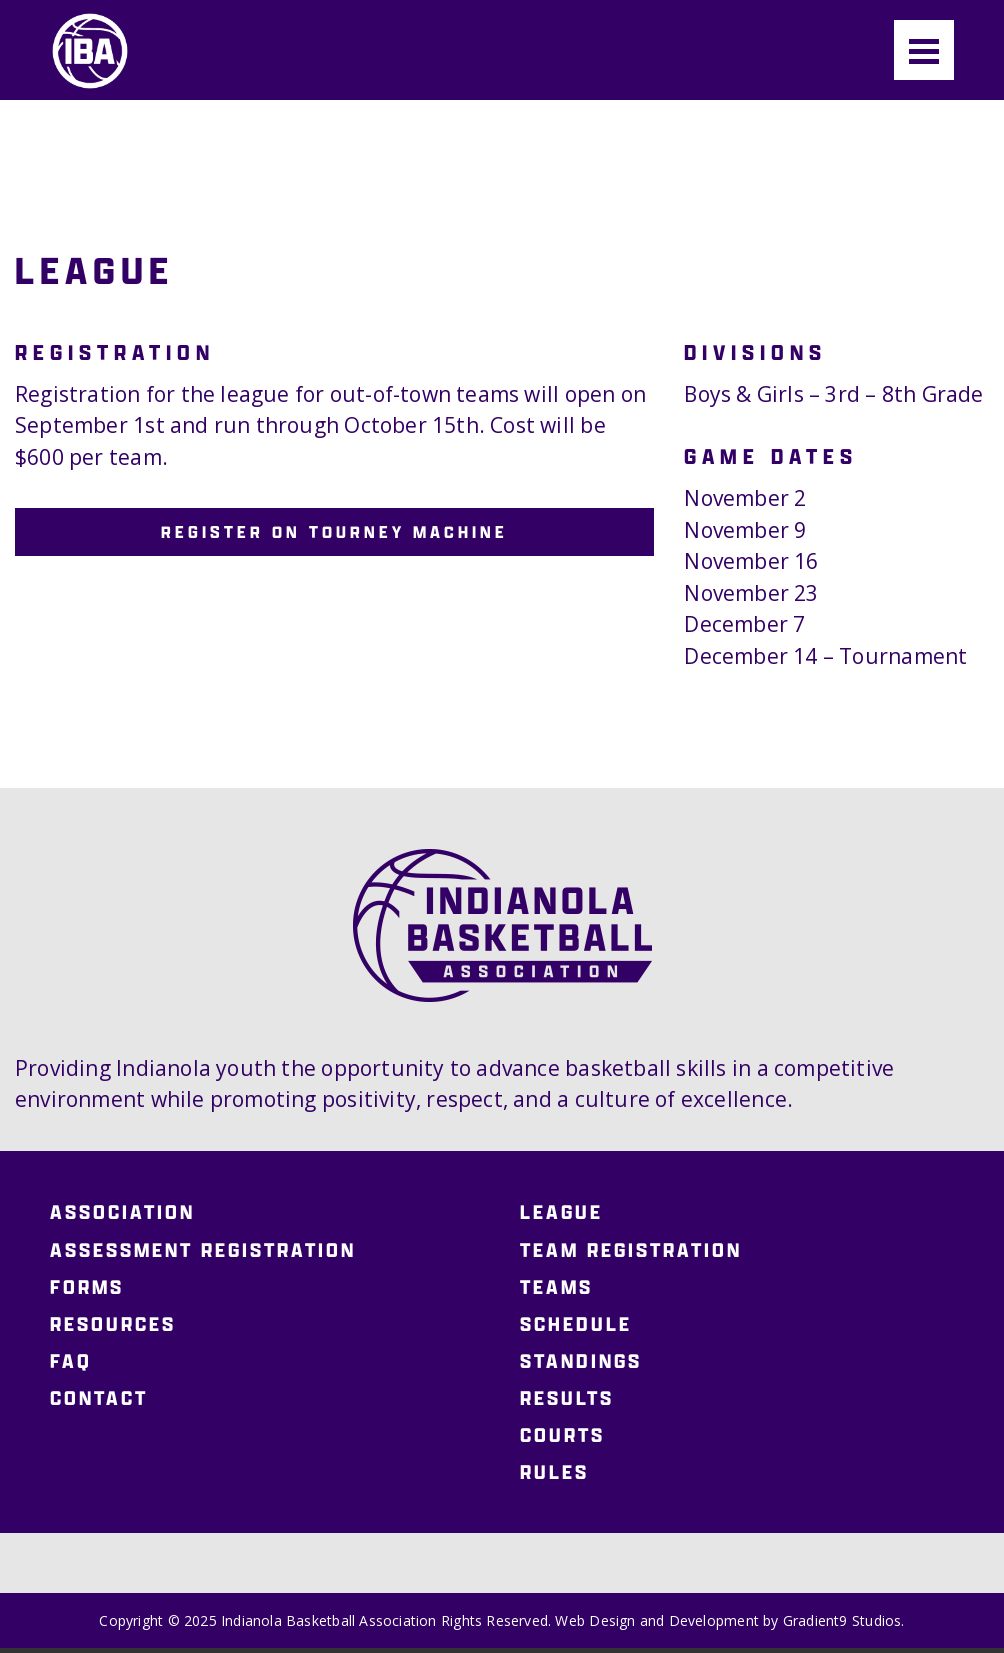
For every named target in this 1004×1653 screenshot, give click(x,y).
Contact (99, 1399)
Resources (113, 1324)
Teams (556, 1287)
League (561, 1213)
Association (122, 1213)
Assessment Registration (203, 1250)
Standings (581, 1361)
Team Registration (631, 1250)
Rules (554, 1472)
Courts (562, 1435)
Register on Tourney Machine (334, 531)
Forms (87, 1287)
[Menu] (924, 50)
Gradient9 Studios (842, 1620)
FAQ (71, 1361)
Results (567, 1398)
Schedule (576, 1324)
